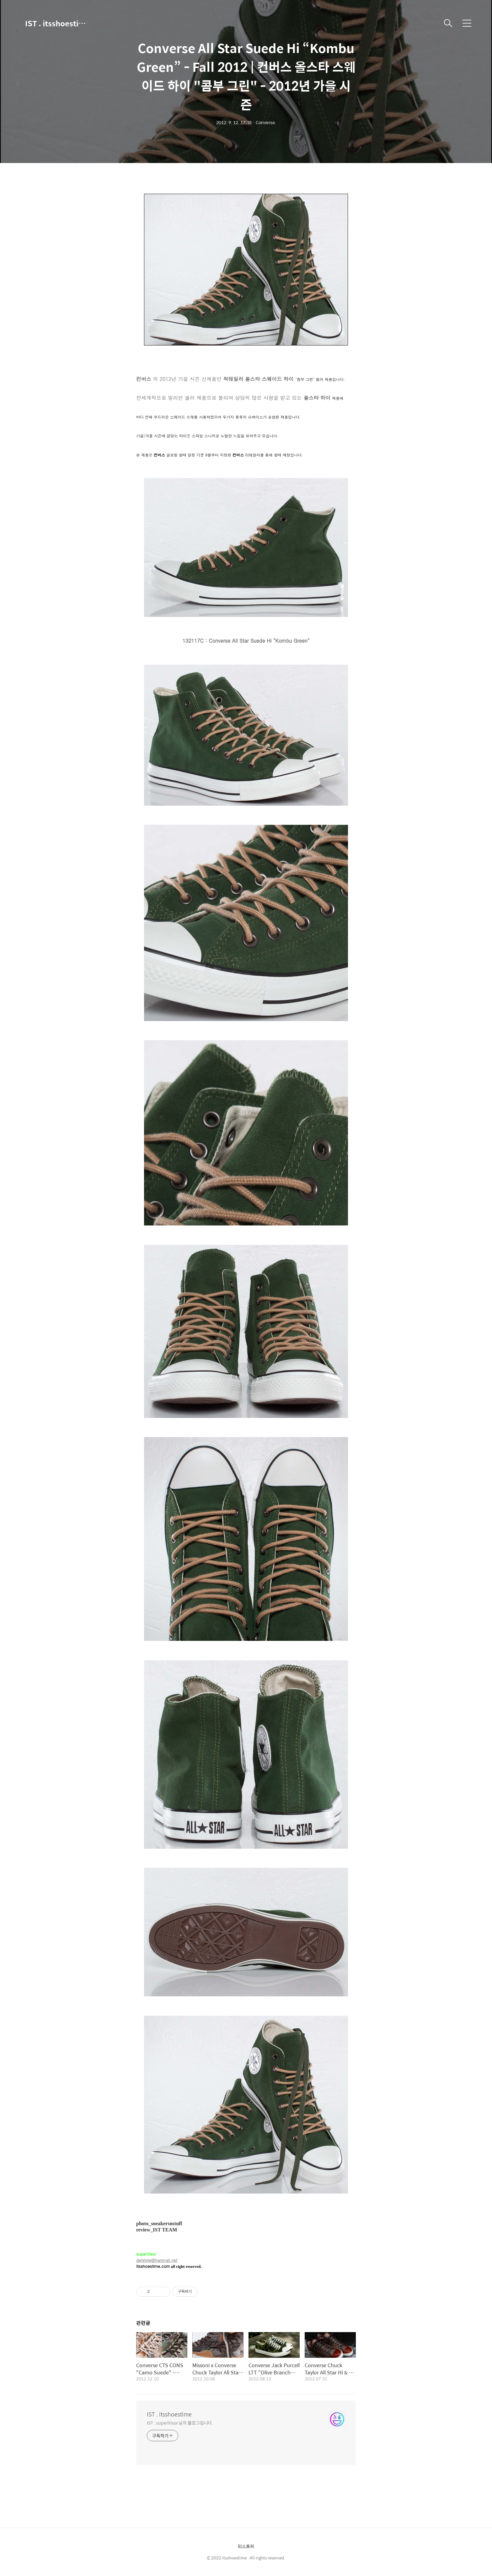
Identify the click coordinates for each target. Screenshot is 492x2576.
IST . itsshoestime (56, 23)
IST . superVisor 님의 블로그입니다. (180, 2422)
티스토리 (246, 2546)
